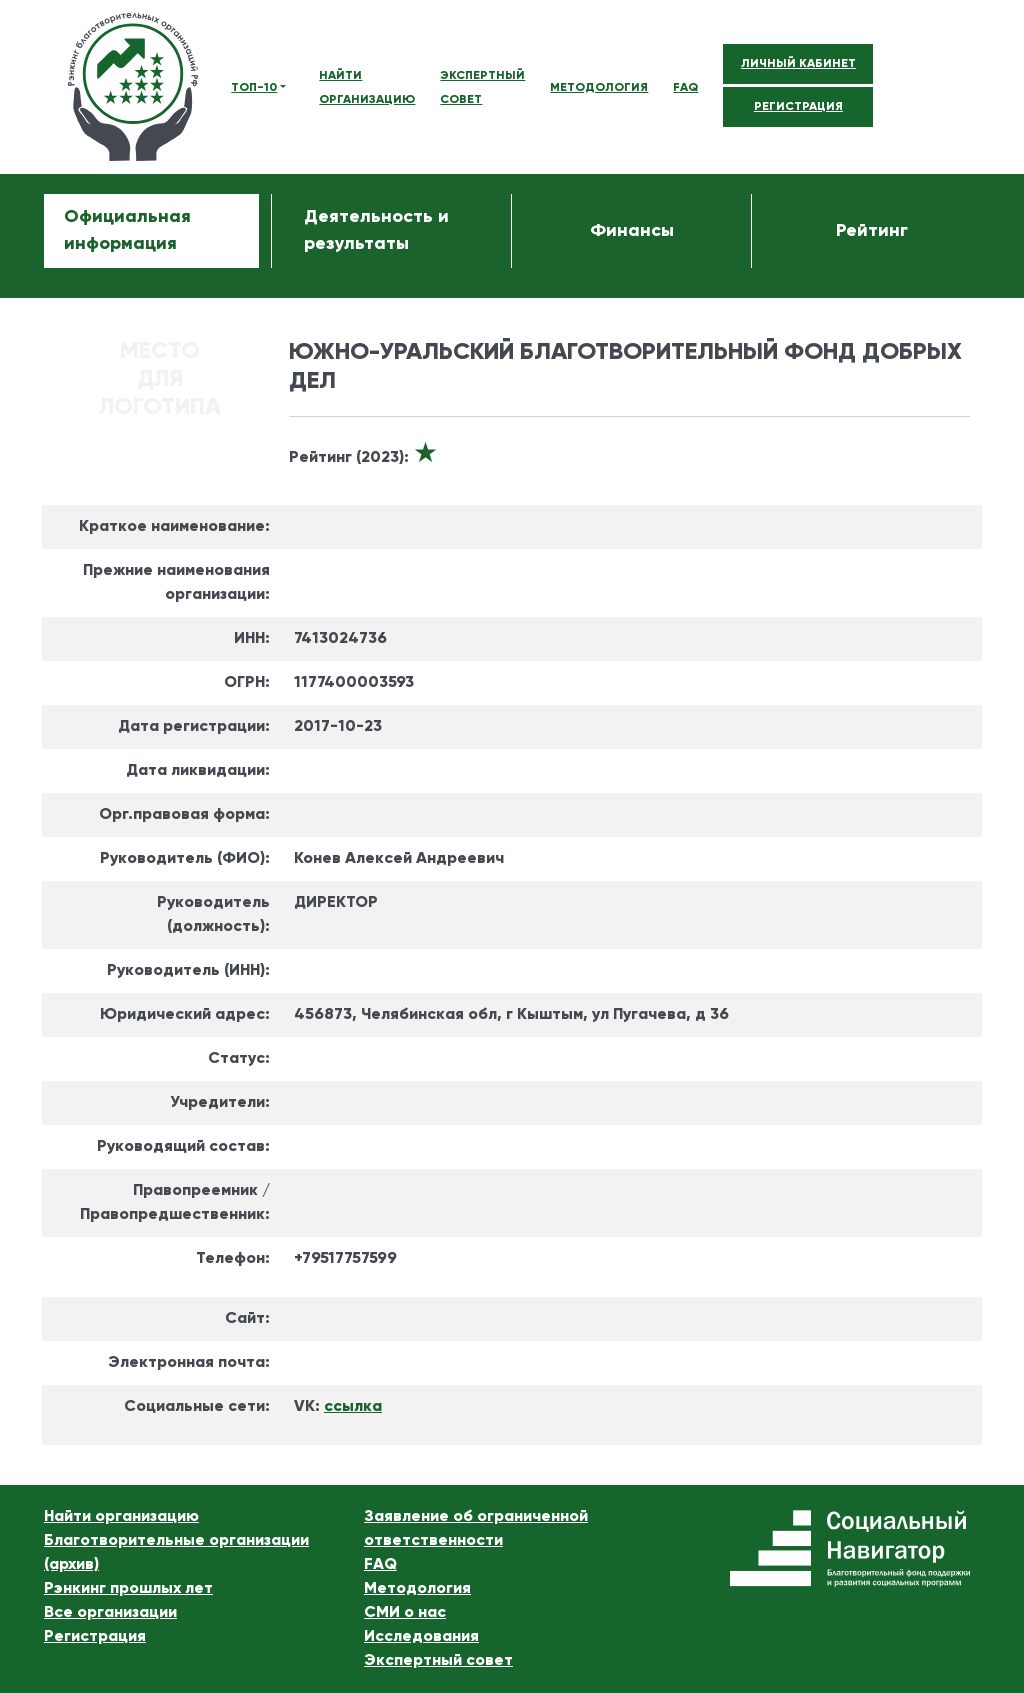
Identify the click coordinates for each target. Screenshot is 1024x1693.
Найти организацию (121, 1517)
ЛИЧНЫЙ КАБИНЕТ (798, 64)
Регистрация (95, 1637)
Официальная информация (127, 230)
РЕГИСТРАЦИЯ (798, 107)
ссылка (353, 1407)
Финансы (632, 231)
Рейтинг (872, 231)
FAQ (685, 88)
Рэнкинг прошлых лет (128, 1589)
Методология (417, 1589)
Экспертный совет (438, 1661)
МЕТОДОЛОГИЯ (599, 88)
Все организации (110, 1613)
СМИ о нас (405, 1613)
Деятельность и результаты (376, 230)
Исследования (421, 1637)
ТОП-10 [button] (254, 88)
